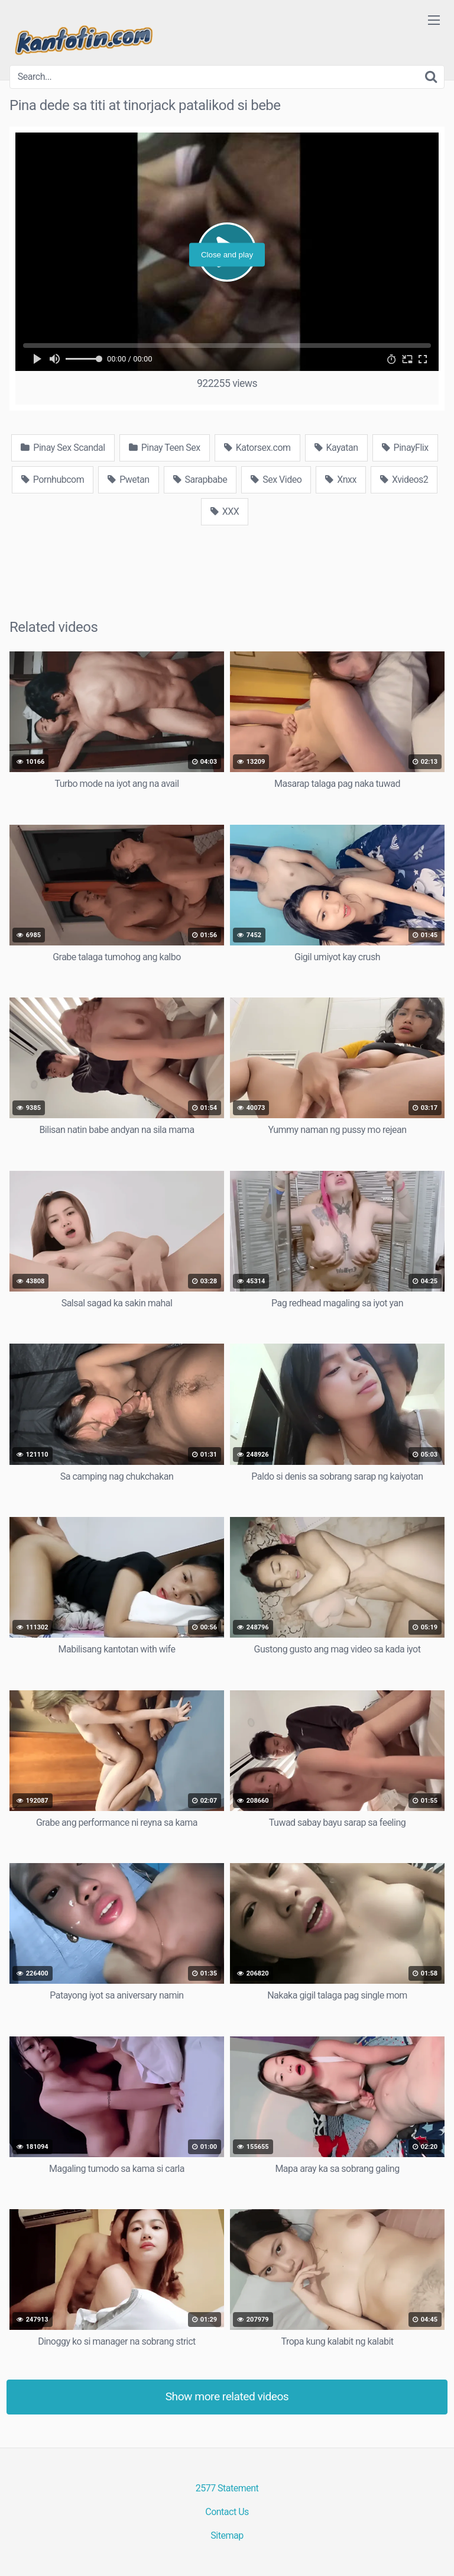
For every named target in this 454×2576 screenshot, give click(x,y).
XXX (224, 511)
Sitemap (226, 2535)
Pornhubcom (53, 479)
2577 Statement (227, 2488)
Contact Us (227, 2511)
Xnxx (340, 479)
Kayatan (336, 447)
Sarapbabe (200, 479)
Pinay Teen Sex (164, 447)
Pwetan (128, 479)
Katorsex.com (257, 447)
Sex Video (276, 479)
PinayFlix (405, 447)
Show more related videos (227, 2396)
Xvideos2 (404, 479)
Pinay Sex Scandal (63, 447)
